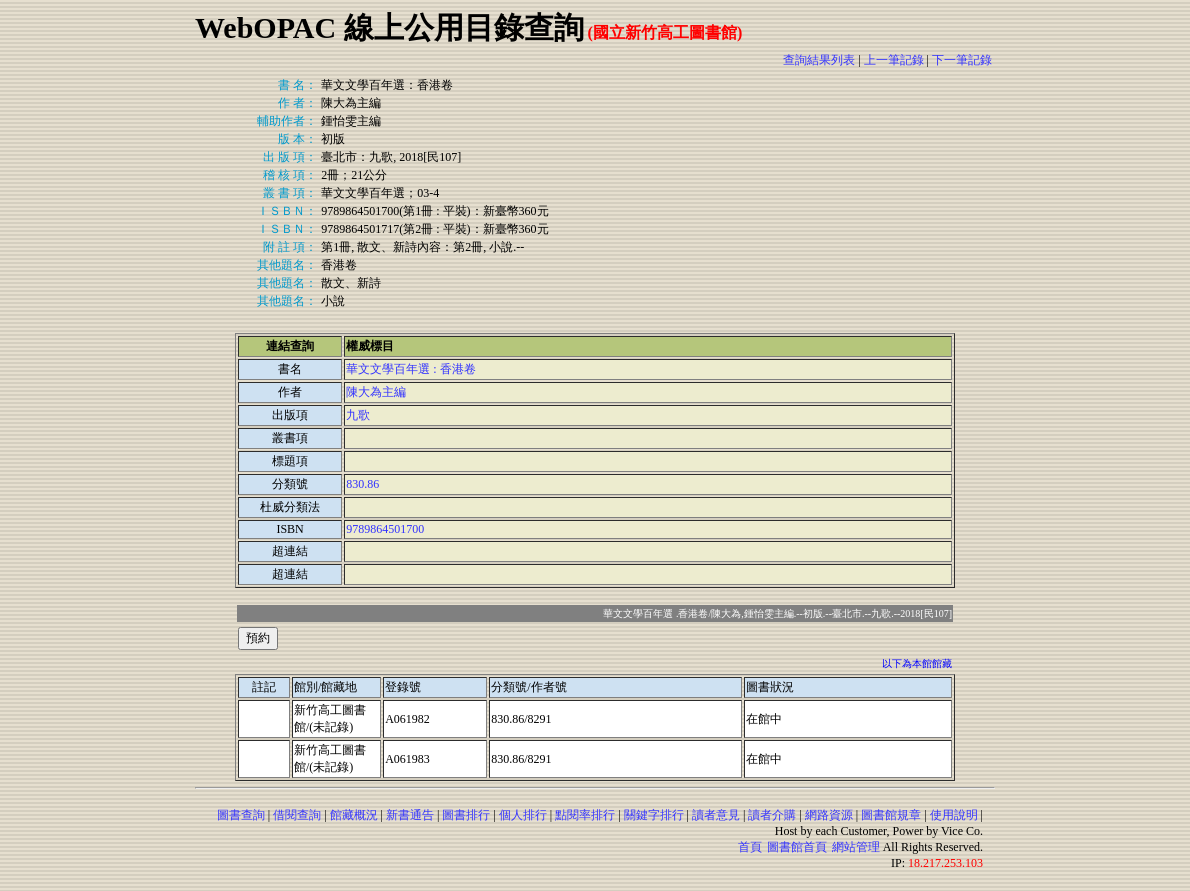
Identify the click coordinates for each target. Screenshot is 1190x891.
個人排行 (523, 815)
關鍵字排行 (654, 815)
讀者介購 (772, 815)
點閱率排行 (585, 815)
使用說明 (954, 815)
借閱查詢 (297, 815)
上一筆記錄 (894, 60)
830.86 (362, 484)
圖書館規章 (891, 815)
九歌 (358, 415)
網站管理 (856, 847)
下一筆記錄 (962, 60)
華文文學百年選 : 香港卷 (410, 369)
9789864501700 (385, 529)
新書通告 (410, 815)
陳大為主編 (376, 392)
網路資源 (829, 815)
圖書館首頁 (797, 847)
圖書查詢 (241, 815)
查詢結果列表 (819, 60)
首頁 (750, 847)
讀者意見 (716, 815)
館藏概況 (354, 815)
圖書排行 (466, 815)
